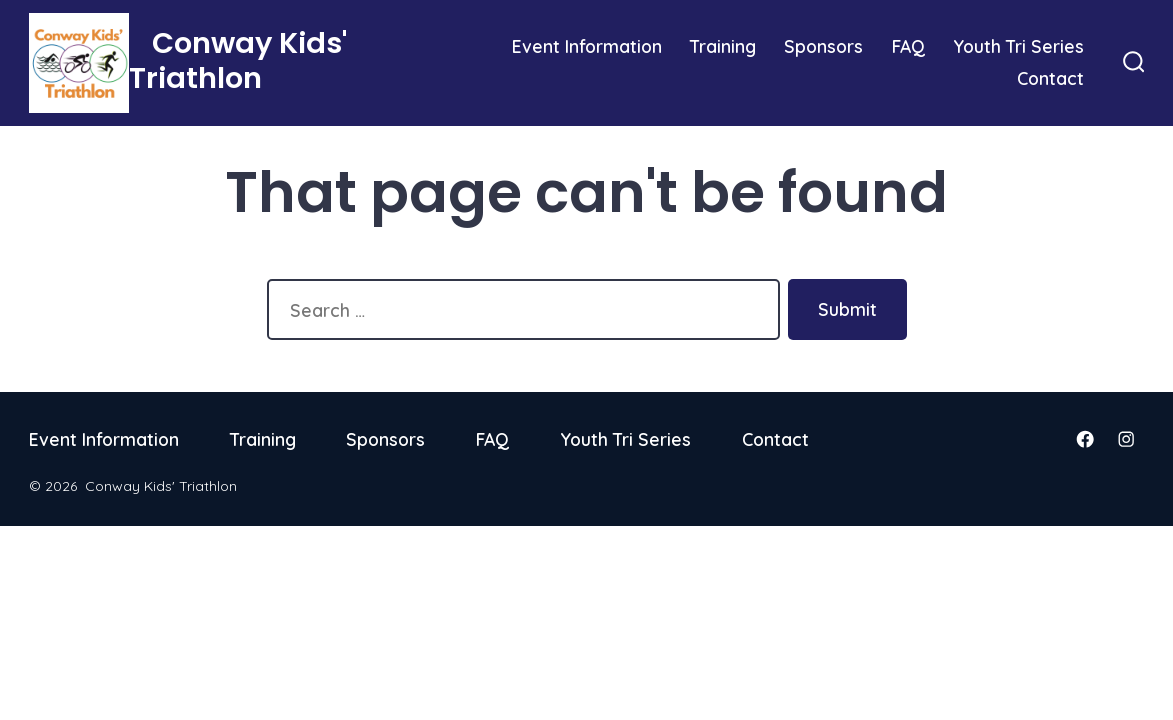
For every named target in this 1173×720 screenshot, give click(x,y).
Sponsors (823, 46)
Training (723, 46)
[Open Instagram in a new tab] (1126, 439)
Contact (1050, 78)
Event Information (587, 46)
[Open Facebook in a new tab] (1085, 439)
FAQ (908, 46)
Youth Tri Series (1018, 46)
